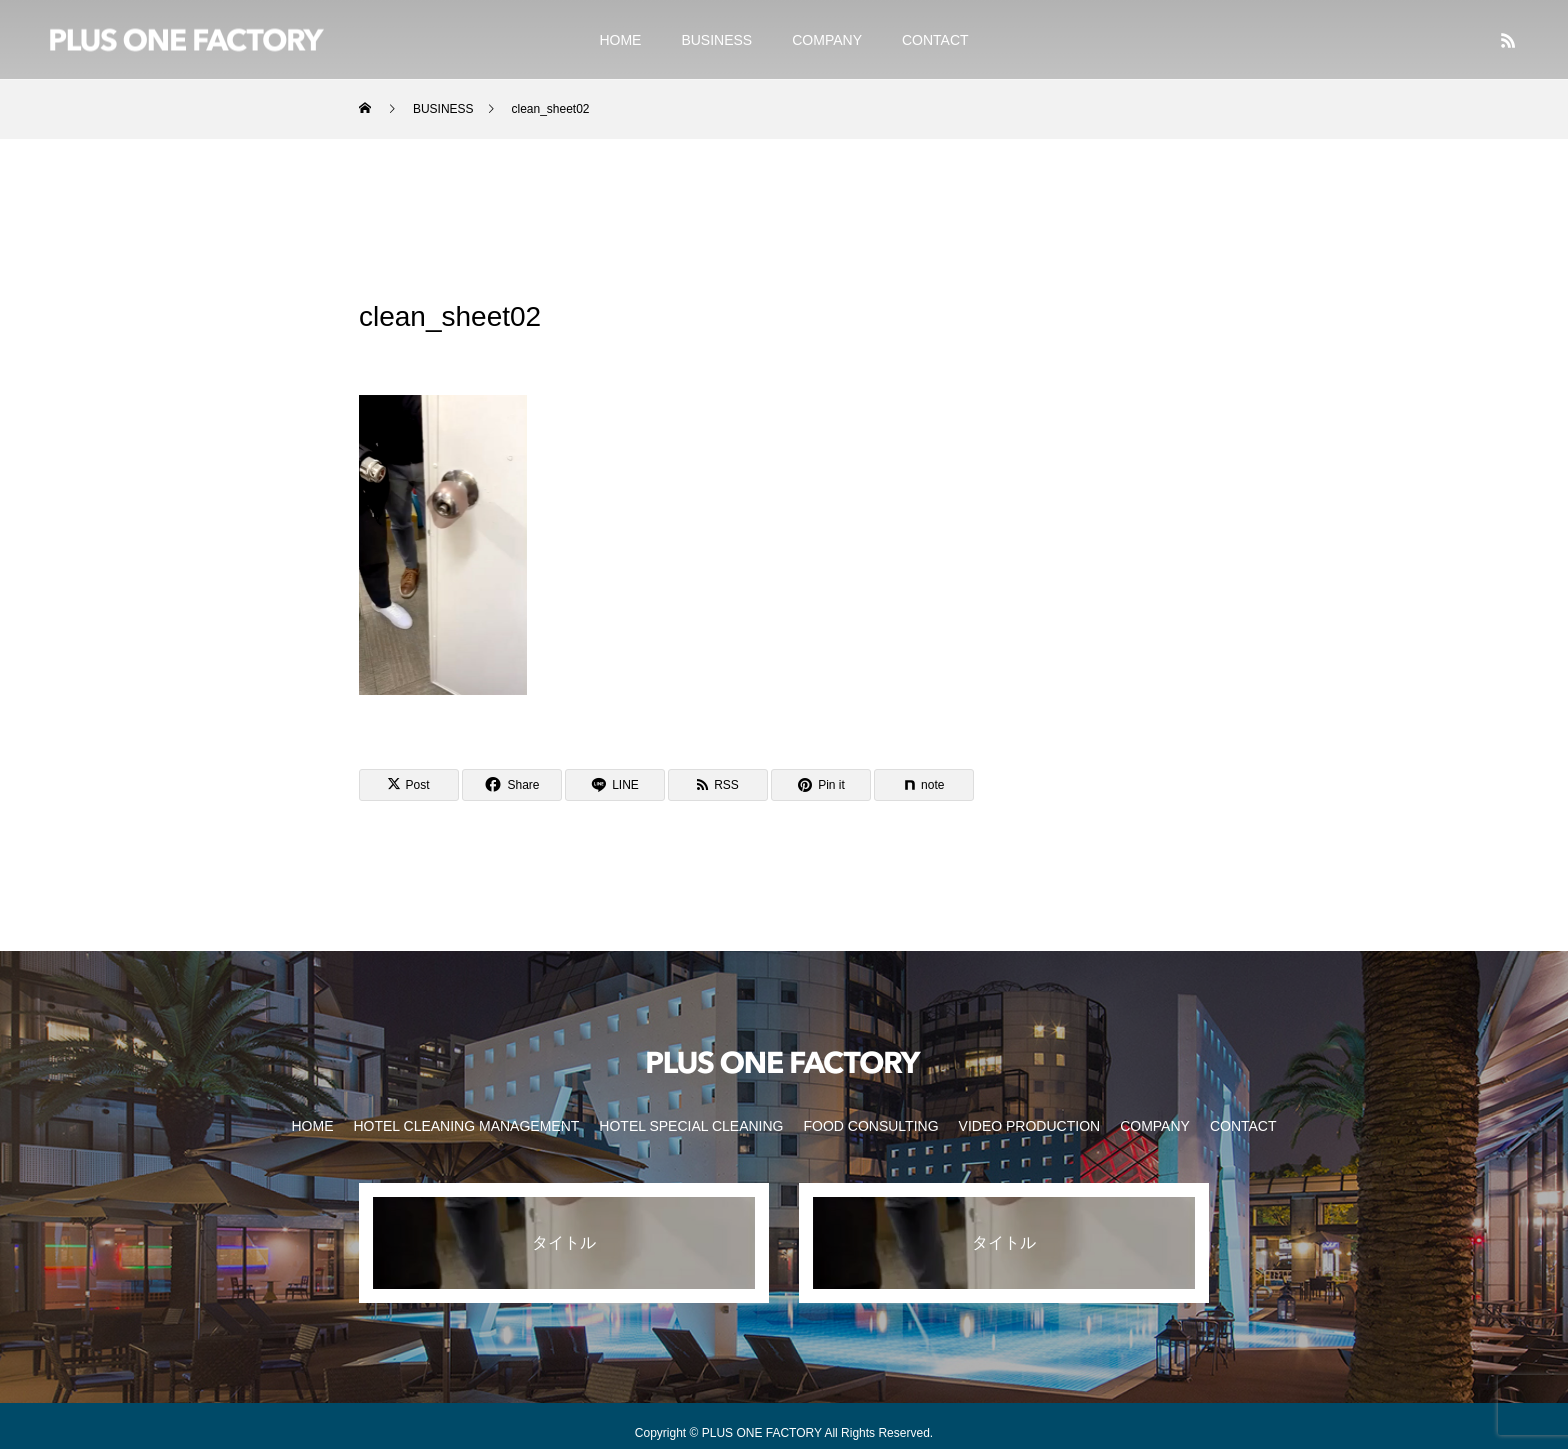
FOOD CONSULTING (870, 1126)
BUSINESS (716, 40)
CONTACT (935, 40)
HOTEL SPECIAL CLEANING (691, 1126)
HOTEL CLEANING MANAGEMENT (466, 1126)
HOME (620, 40)
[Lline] (615, 785)
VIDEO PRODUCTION (1030, 1126)
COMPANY (827, 40)
